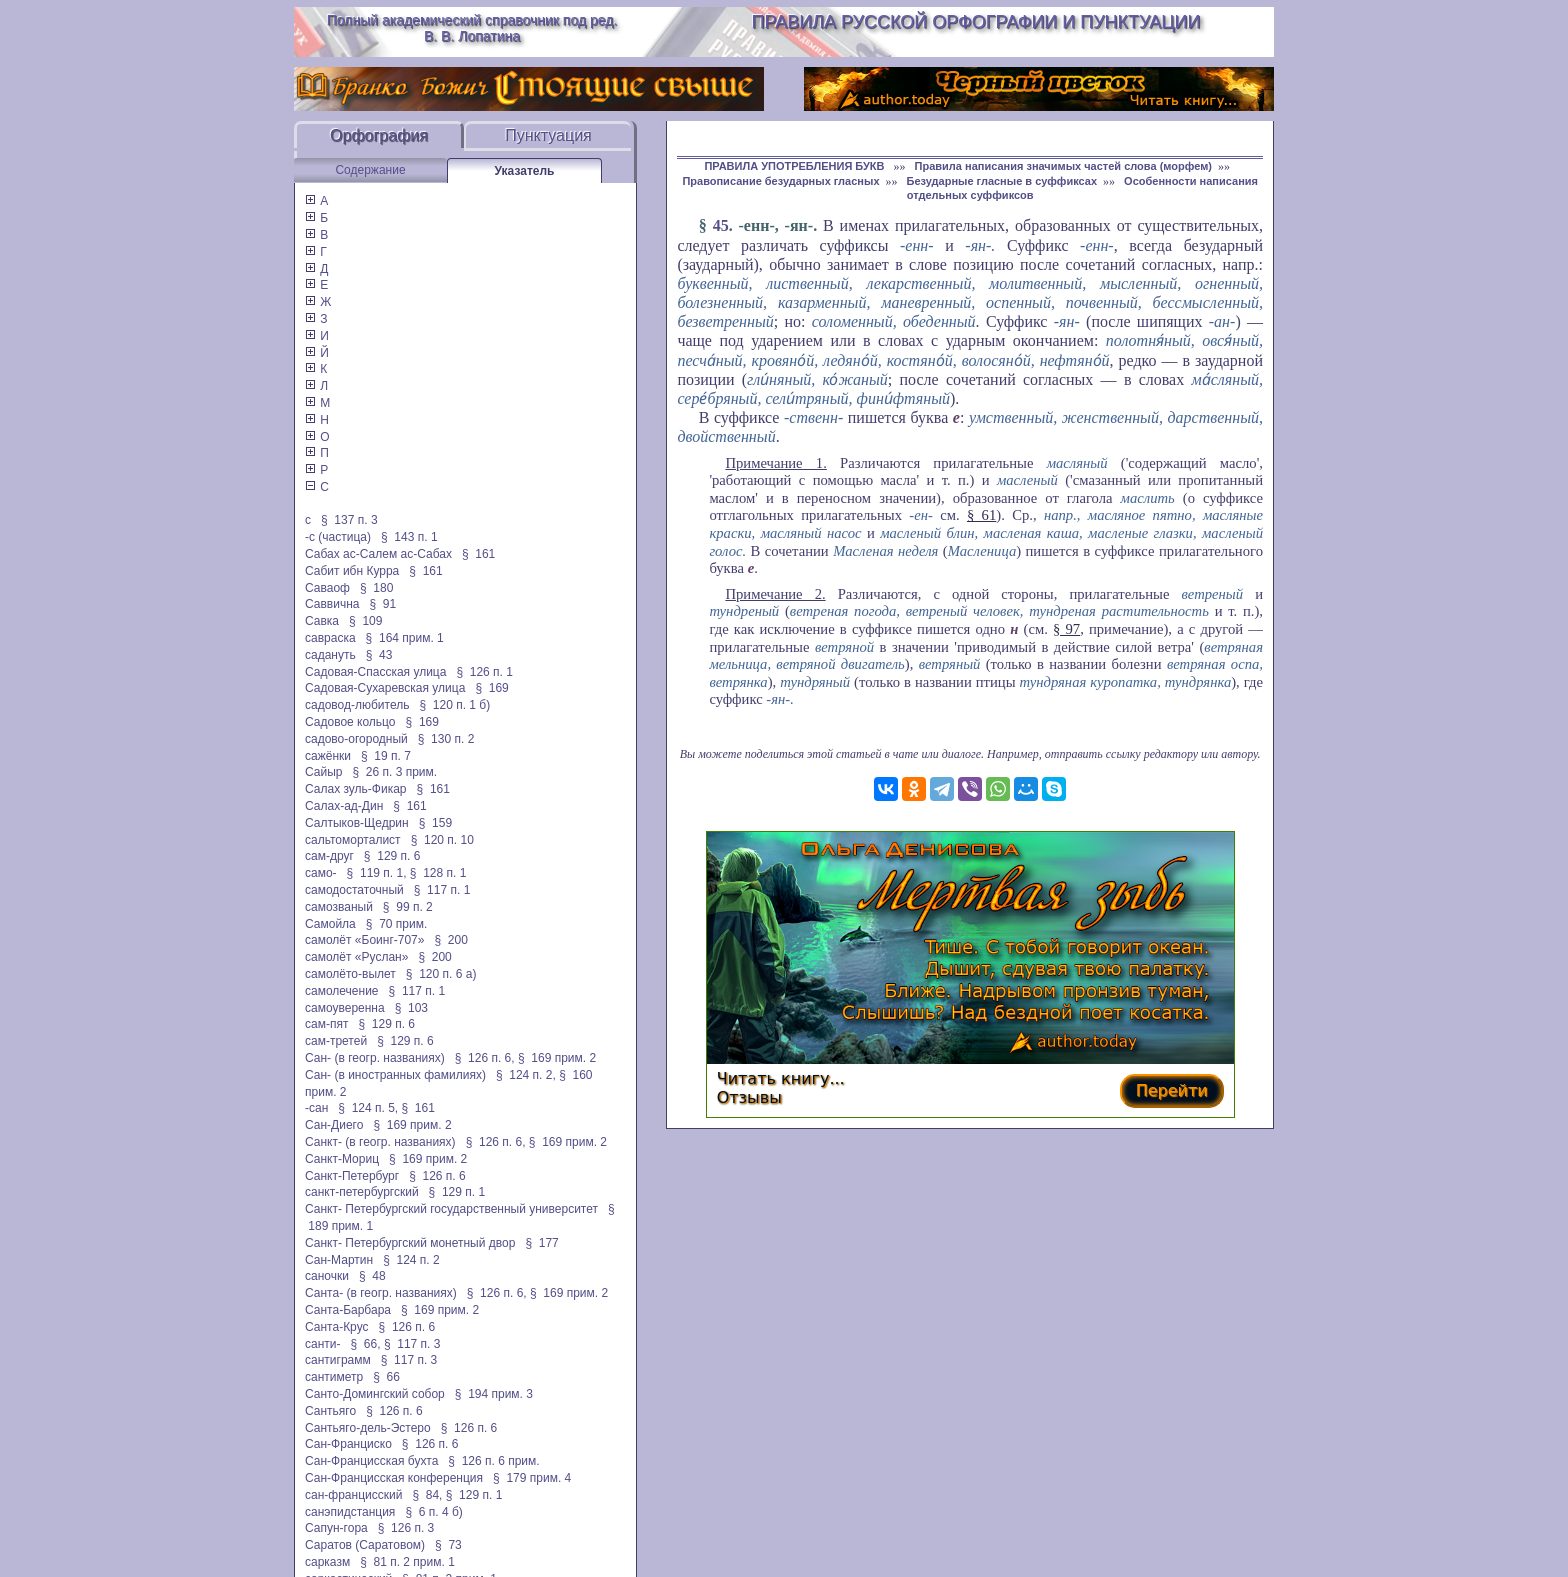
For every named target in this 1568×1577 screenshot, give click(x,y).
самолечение (342, 991)
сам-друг (329, 856)
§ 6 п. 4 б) (433, 1512)
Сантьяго (330, 1411)
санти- (323, 1344)
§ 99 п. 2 (408, 907)
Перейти (1172, 1090)
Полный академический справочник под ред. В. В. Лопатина (472, 28)
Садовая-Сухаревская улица (385, 688)
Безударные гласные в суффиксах (1002, 181)
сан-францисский (353, 1495)
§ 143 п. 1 (409, 537)
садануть (330, 655)
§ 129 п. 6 (392, 856)
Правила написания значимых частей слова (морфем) (1063, 166)
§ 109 (365, 621)
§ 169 (491, 688)
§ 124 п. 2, (526, 1075)
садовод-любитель (357, 705)
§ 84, (427, 1495)
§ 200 (450, 940)
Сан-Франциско (348, 1444)
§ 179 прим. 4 (532, 1478)
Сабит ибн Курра (352, 571)
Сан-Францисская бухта (371, 1461)
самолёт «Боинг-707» (364, 940)
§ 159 (435, 823)
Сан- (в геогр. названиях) (375, 1058)
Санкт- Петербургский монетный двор (410, 1243)
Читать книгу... (781, 1078)
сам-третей (336, 1041)
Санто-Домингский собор (375, 1394)
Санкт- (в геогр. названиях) (380, 1142)
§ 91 (383, 604)
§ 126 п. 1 (484, 672)
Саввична (332, 604)
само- (321, 873)
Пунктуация (548, 135)
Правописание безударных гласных (780, 181)
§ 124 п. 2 (411, 1260)
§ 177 (541, 1243)
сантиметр (334, 1377)
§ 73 (448, 1545)
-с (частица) (338, 537)
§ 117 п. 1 (442, 890)
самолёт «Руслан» (356, 957)
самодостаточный (354, 890)
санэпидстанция (350, 1512)
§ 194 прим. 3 (494, 1394)
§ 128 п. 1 (438, 873)
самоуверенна (345, 1008)
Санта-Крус (337, 1327)
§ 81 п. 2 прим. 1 (407, 1562)
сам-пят (326, 1024)
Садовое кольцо (350, 722)
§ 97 (1066, 629)
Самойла (330, 924)
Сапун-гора (336, 1528)
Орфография (379, 135)
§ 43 (379, 655)
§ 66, (366, 1344)
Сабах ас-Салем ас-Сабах (378, 554)
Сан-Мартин (339, 1260)
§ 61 (981, 515)
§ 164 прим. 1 (405, 638)
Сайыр (323, 772)
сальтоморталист (353, 840)
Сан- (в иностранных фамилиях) (395, 1075)
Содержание (370, 170)
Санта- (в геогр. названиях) (381, 1293)
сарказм (327, 1562)
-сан (316, 1108)
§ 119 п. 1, (377, 873)
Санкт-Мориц (342, 1159)
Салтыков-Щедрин (357, 823)
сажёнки (328, 756)
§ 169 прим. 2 (557, 1058)
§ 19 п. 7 (386, 756)
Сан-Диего (334, 1125)
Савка (322, 621)
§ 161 (478, 554)
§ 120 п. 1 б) (454, 705)
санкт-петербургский (362, 1192)
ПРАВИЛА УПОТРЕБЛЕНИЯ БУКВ (795, 166)
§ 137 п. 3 (349, 520)
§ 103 (411, 1008)
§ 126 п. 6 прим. (493, 1461)
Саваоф (327, 588)
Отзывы (749, 1097)
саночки (327, 1276)
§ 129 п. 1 (457, 1192)
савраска (330, 638)
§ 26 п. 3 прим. (395, 772)
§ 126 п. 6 (437, 1176)
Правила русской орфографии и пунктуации (976, 22)
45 (721, 225)
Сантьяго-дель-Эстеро (368, 1428)
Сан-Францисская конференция (394, 1478)
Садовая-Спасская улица (375, 672)
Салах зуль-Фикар (356, 789)
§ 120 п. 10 (442, 840)
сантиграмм (338, 1360)
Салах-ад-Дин (344, 806)
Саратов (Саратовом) (365, 1545)
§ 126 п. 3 (406, 1528)
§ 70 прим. (396, 924)
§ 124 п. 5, (368, 1108)
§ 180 (376, 588)
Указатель (525, 171)
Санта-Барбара (348, 1310)
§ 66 (386, 1377)
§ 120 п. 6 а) (441, 974)
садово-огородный (356, 739)
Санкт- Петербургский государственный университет (451, 1209)
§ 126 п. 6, (485, 1058)
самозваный (339, 907)
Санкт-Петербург (352, 1176)
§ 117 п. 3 (412, 1344)
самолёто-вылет (350, 974)
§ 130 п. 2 (446, 739)
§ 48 (372, 1276)
